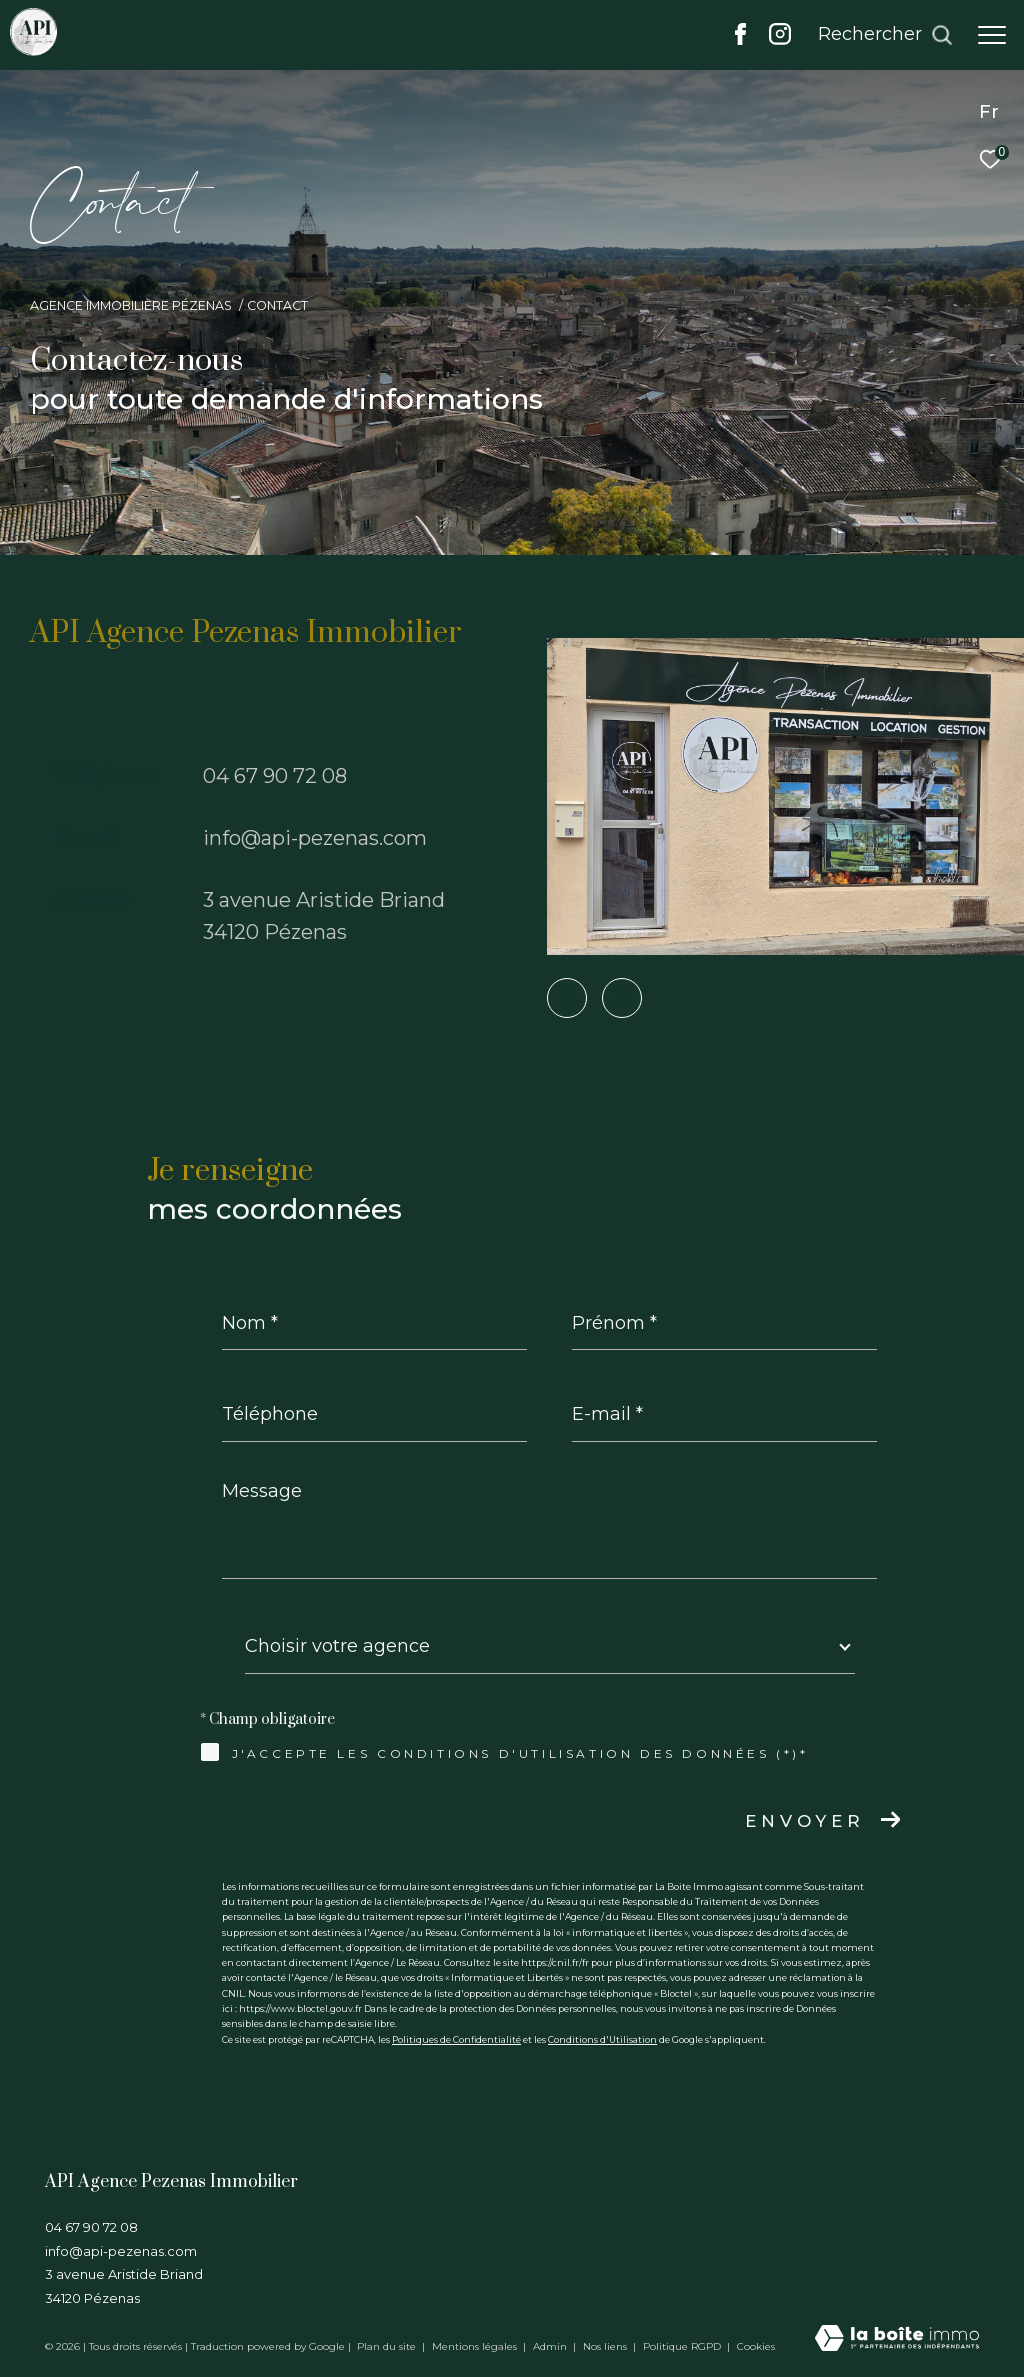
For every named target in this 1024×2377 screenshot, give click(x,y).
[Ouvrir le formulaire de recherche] (885, 35)
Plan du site (388, 2346)
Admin (551, 2346)
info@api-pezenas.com (315, 838)
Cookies (756, 2347)
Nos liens (606, 2346)
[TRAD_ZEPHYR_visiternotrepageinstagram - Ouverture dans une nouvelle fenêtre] (780, 39)
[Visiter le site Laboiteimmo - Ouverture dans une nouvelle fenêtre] (897, 2339)
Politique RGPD (682, 2346)
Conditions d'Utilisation (602, 2039)
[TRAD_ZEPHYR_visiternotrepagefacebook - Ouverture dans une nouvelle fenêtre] (740, 39)
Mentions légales (476, 2346)
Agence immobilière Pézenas (131, 305)
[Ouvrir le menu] (992, 35)
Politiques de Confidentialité (456, 2039)
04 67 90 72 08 (275, 776)
